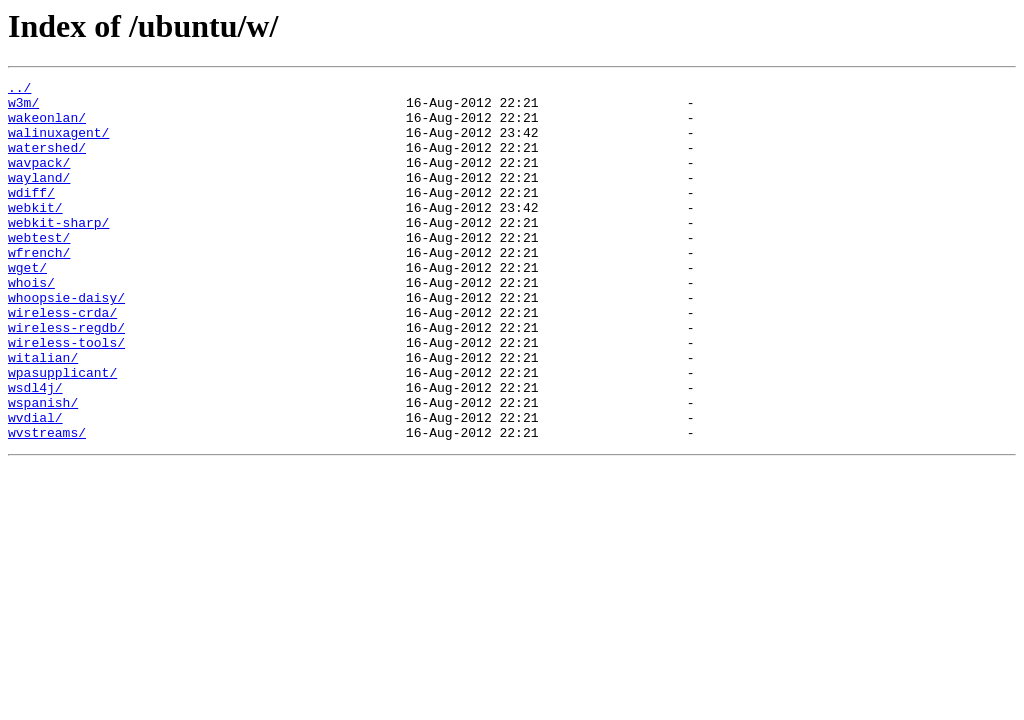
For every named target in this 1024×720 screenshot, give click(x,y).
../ (19, 90)
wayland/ (39, 198)
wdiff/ (31, 216)
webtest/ (39, 270)
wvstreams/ (47, 504)
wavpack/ (39, 180)
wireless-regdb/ (66, 378)
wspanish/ (43, 468)
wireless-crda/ (62, 360)
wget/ (27, 306)
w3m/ (23, 108)
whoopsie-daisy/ (66, 342)
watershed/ (47, 162)
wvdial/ (35, 486)
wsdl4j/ (35, 450)
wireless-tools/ (66, 396)
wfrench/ (39, 288)
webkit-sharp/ (58, 252)
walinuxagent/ (58, 144)
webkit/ (35, 234)
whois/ (31, 324)
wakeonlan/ (47, 126)
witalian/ (43, 414)
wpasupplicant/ (62, 432)
